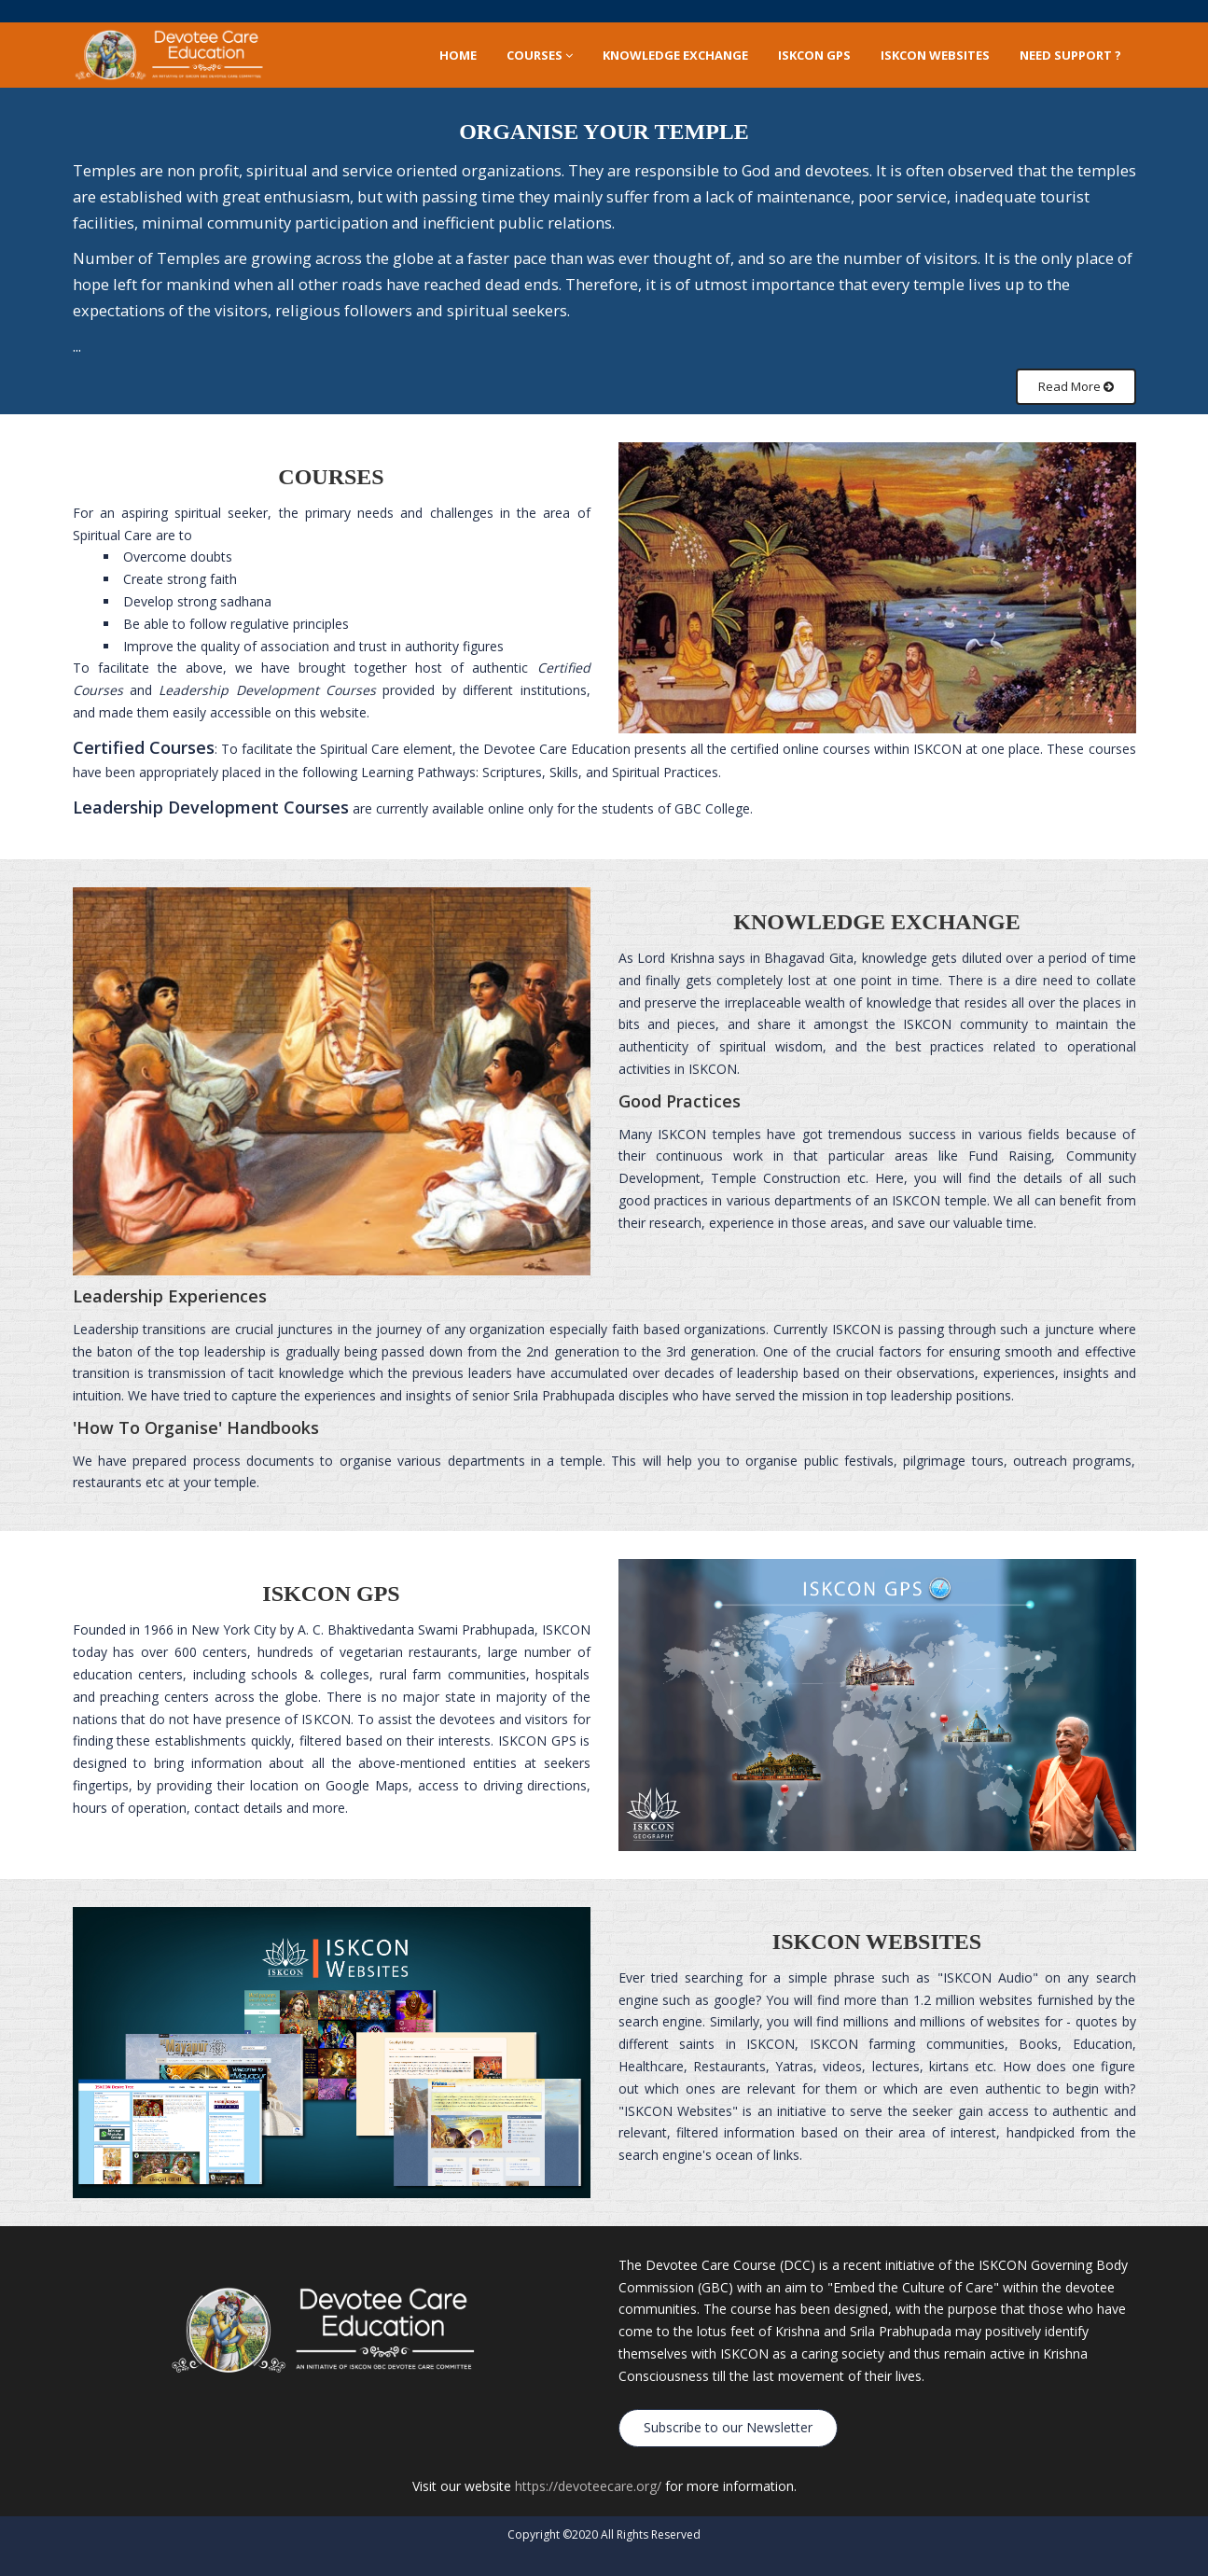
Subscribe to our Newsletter (728, 2427)
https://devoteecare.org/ (588, 2486)
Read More (1076, 386)
